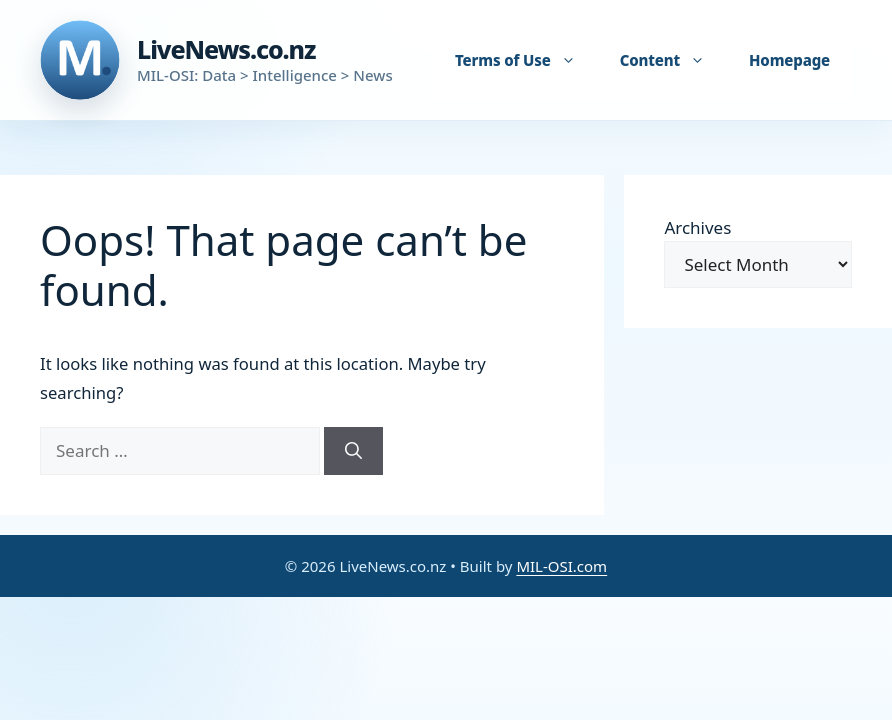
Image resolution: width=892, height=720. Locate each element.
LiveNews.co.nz (226, 49)
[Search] (353, 451)
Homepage (789, 60)
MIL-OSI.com (561, 566)
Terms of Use (525, 60)
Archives (697, 227)
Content (672, 60)
